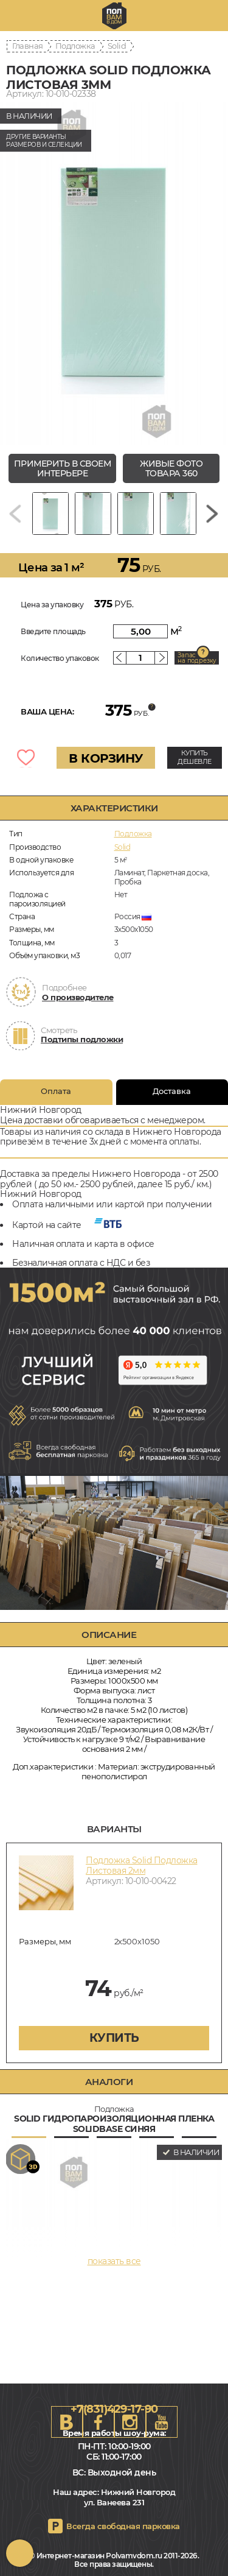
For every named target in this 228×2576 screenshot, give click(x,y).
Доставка (172, 1091)
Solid (117, 46)
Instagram (130, 2422)
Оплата (56, 1091)
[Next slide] (212, 513)
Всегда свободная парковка (123, 2526)
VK (67, 2422)
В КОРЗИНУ (106, 758)
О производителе (78, 997)
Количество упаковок (60, 658)
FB (98, 2422)
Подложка (75, 46)
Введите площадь (53, 631)
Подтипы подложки (82, 1039)
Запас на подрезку (197, 658)
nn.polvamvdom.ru (114, 15)
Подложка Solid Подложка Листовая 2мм (142, 1865)
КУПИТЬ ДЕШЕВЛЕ (195, 757)
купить (114, 2038)
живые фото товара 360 (171, 468)
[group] (114, 273)
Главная (27, 46)
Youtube (162, 2422)
